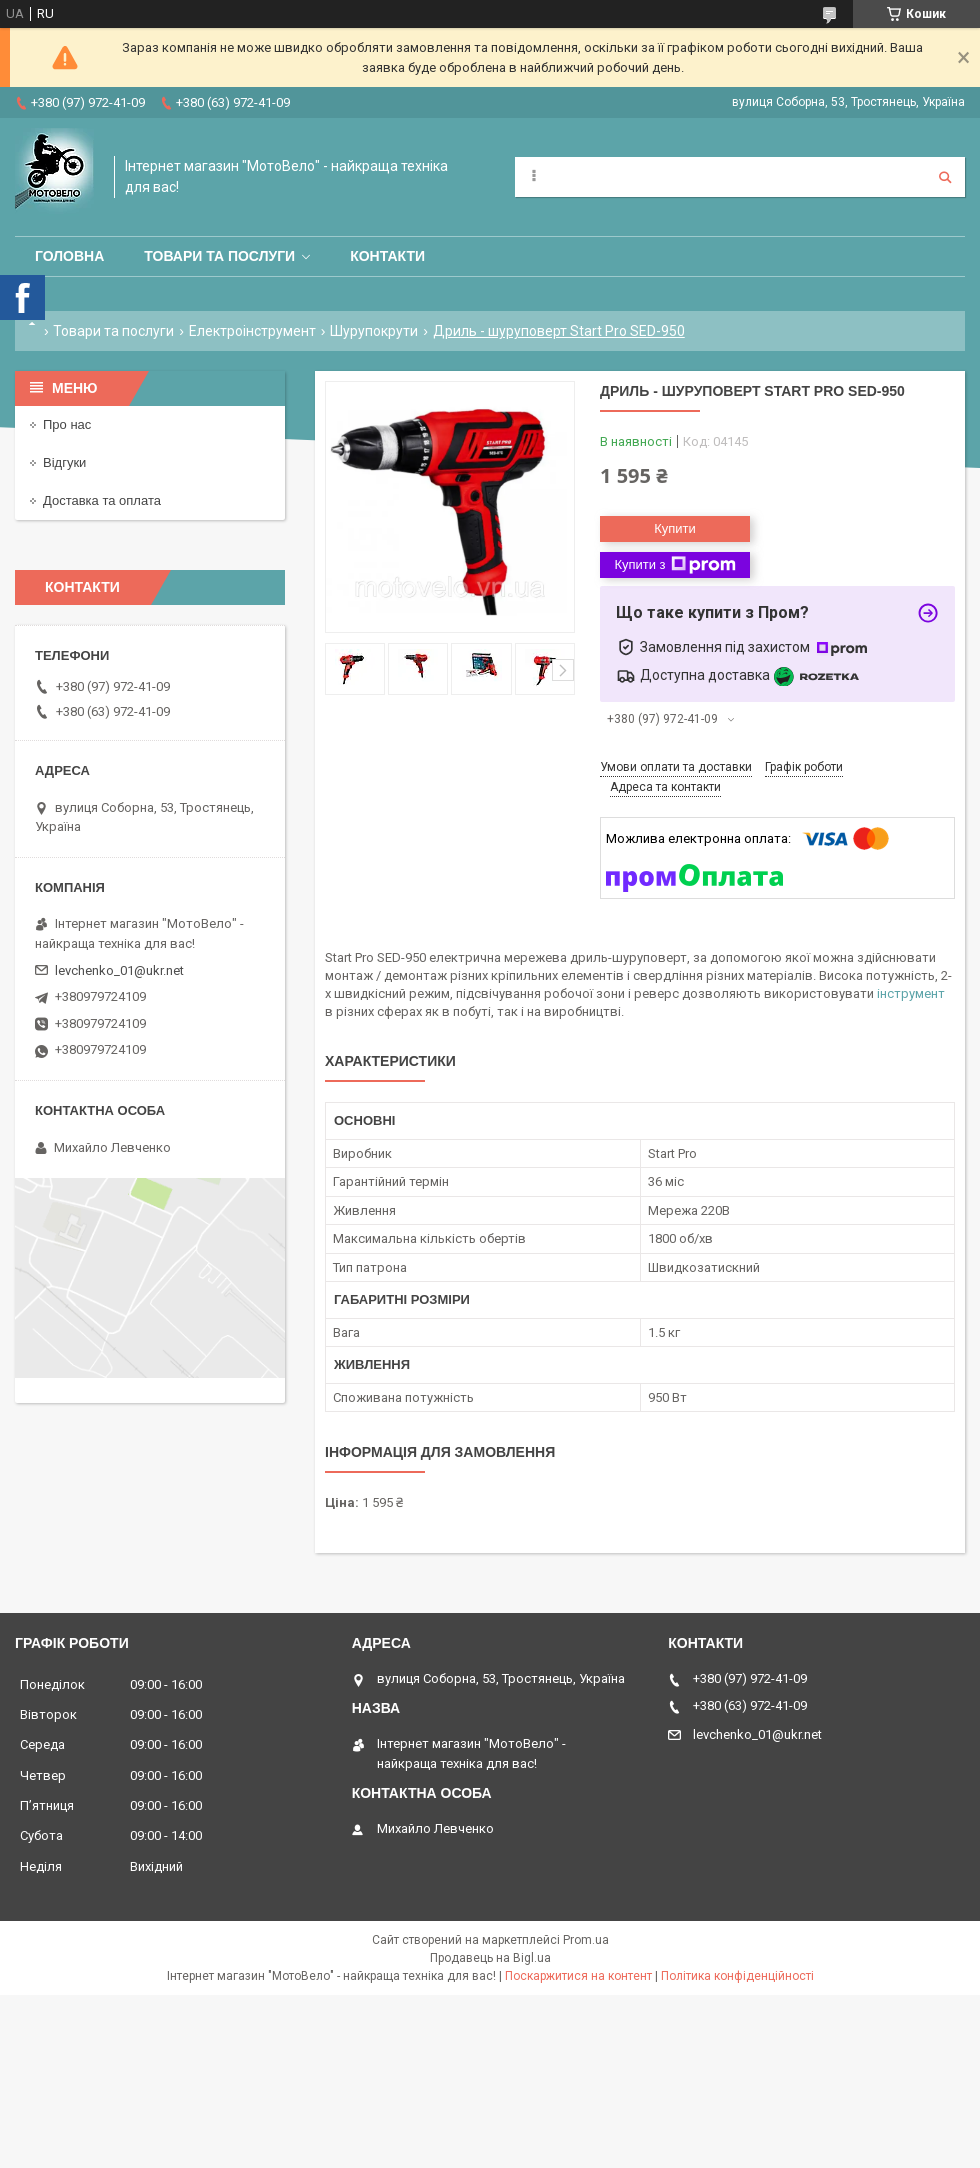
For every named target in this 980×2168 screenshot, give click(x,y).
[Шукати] (945, 177)
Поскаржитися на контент (578, 1976)
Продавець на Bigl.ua (490, 1958)
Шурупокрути (374, 331)
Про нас (67, 424)
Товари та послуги (219, 256)
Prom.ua (586, 1940)
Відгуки (64, 462)
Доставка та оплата (102, 500)
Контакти (387, 256)
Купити (675, 528)
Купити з (674, 565)
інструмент (911, 993)
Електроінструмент (252, 331)
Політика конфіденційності (737, 1976)
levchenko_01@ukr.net (119, 970)
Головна (69, 256)
